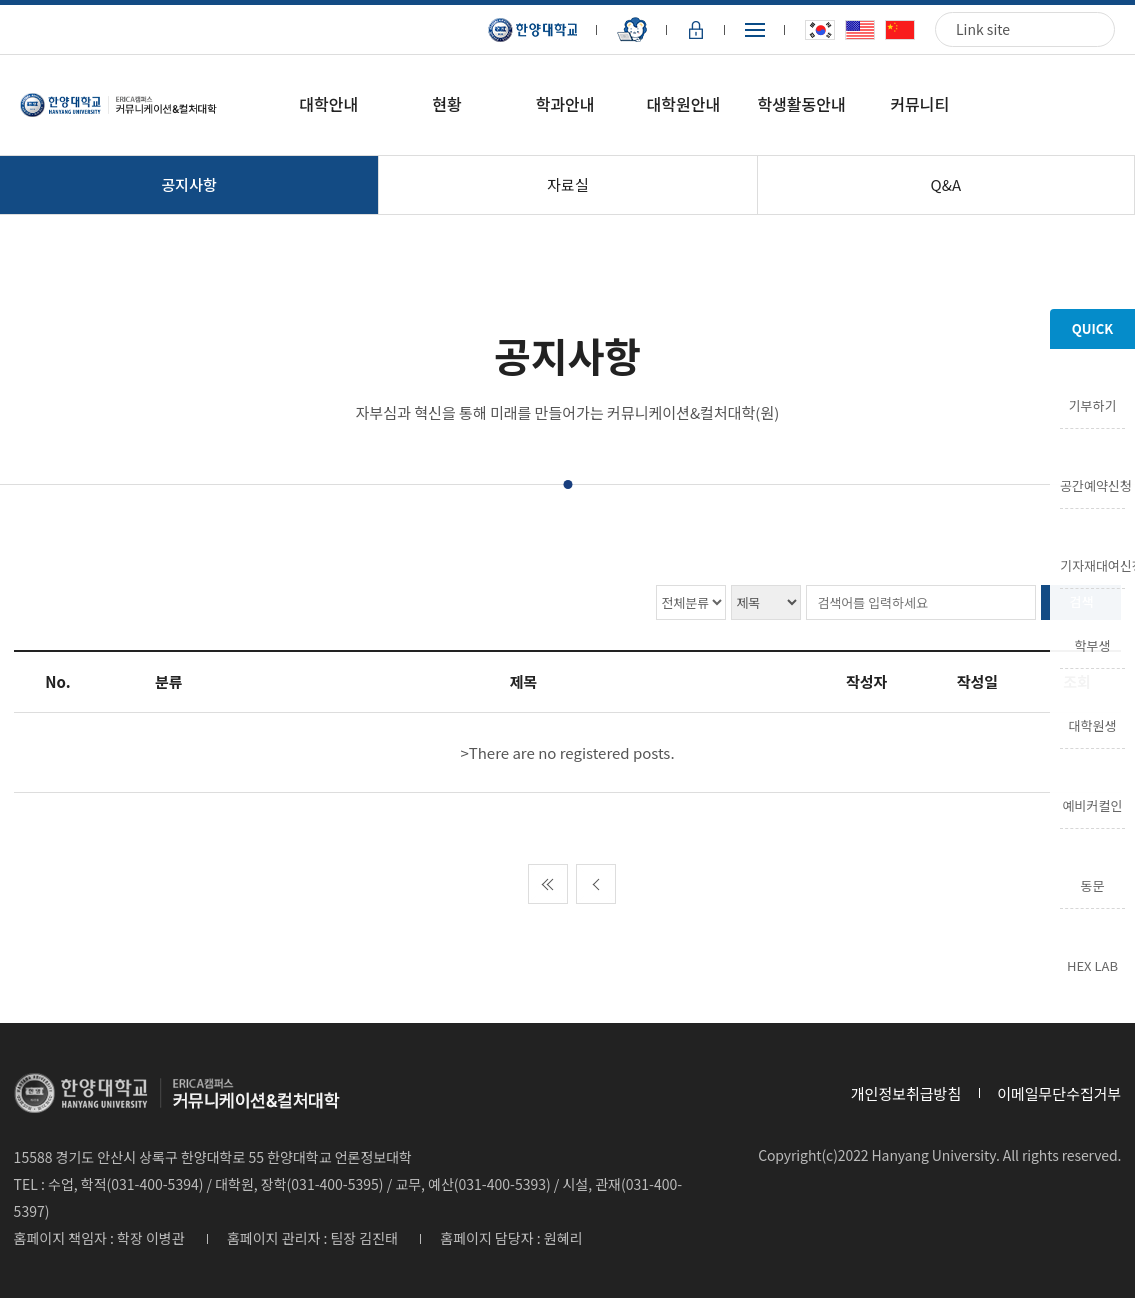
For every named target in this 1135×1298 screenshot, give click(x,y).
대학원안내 (684, 104)
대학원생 (1093, 724)
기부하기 (1093, 404)
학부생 (1093, 644)
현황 (446, 104)
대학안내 (328, 104)
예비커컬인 (1093, 804)
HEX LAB (1092, 964)
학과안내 (565, 104)
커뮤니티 (919, 104)
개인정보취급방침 (906, 1093)
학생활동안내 (801, 104)
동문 (1093, 884)
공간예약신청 (1092, 484)
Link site (983, 29)
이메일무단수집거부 (1059, 1093)
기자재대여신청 (1092, 564)
